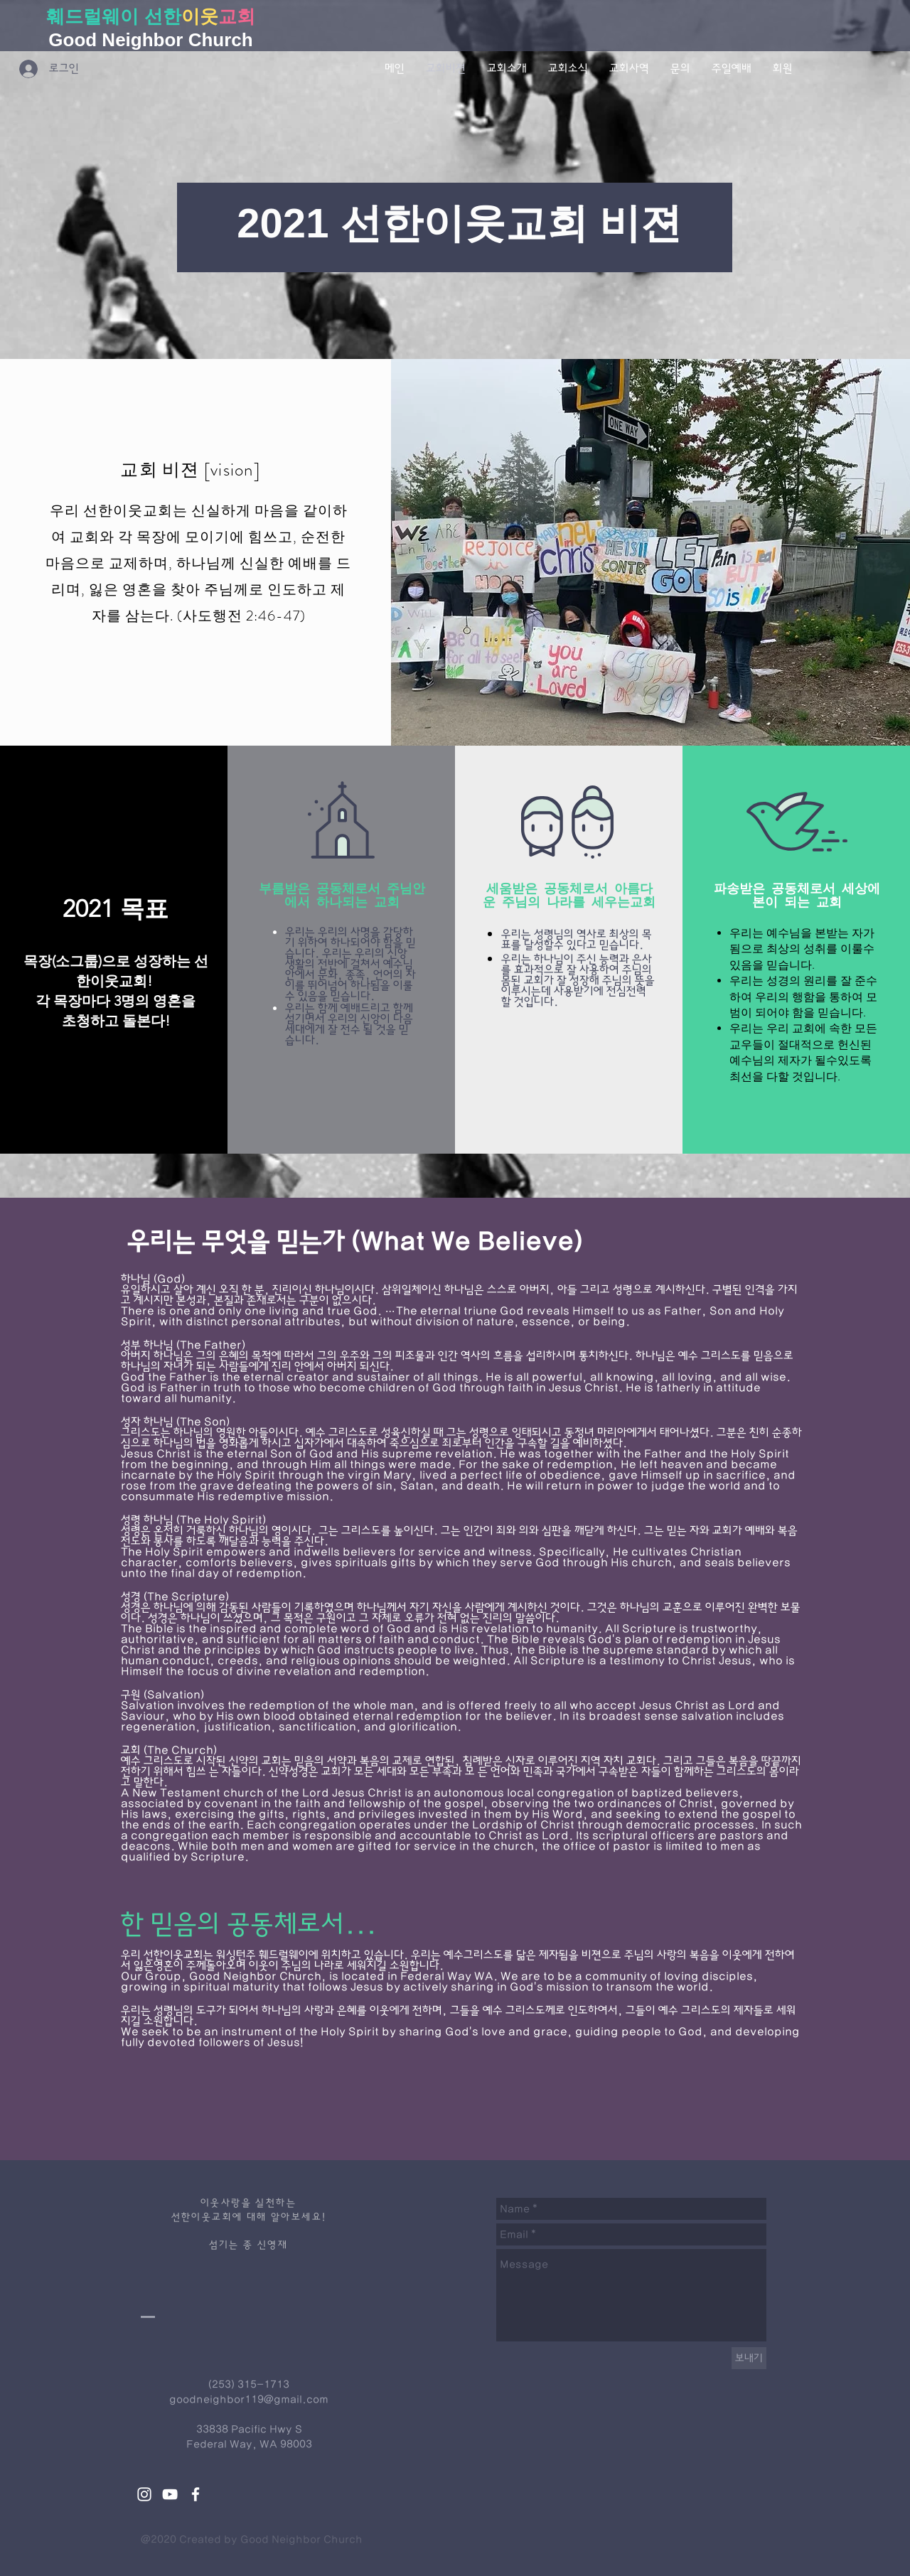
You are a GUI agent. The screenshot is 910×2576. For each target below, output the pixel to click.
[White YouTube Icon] (170, 2494)
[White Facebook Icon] (195, 2494)
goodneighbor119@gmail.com (248, 2399)
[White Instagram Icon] (144, 2494)
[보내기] (749, 2358)
